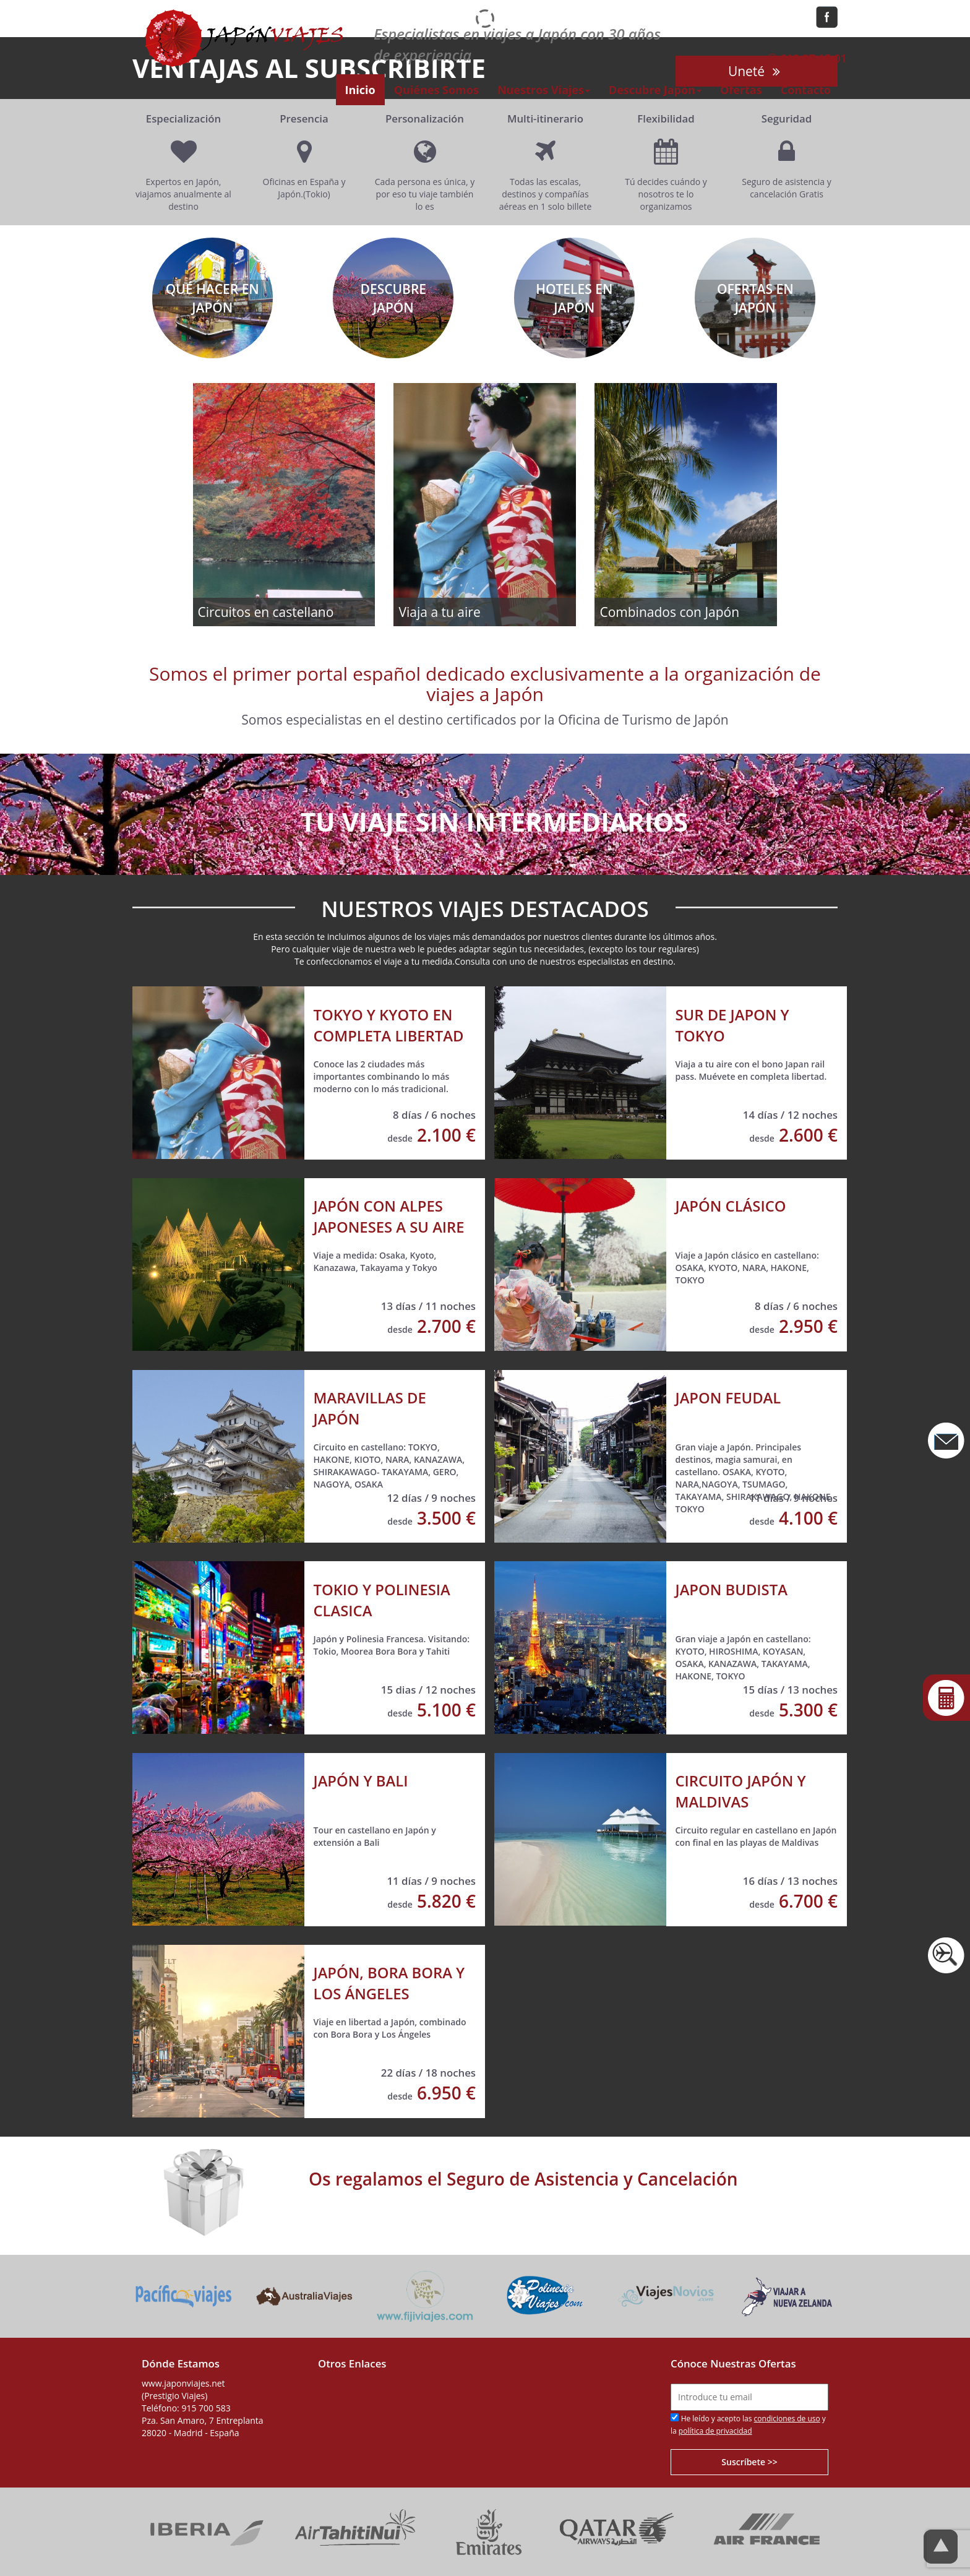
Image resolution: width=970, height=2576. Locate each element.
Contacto (806, 89)
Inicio (360, 89)
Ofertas (741, 89)
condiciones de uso (787, 2418)
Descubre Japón (655, 89)
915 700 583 (205, 2408)
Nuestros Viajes (543, 89)
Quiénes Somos (436, 89)
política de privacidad (715, 2431)
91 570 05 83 (806, 42)
